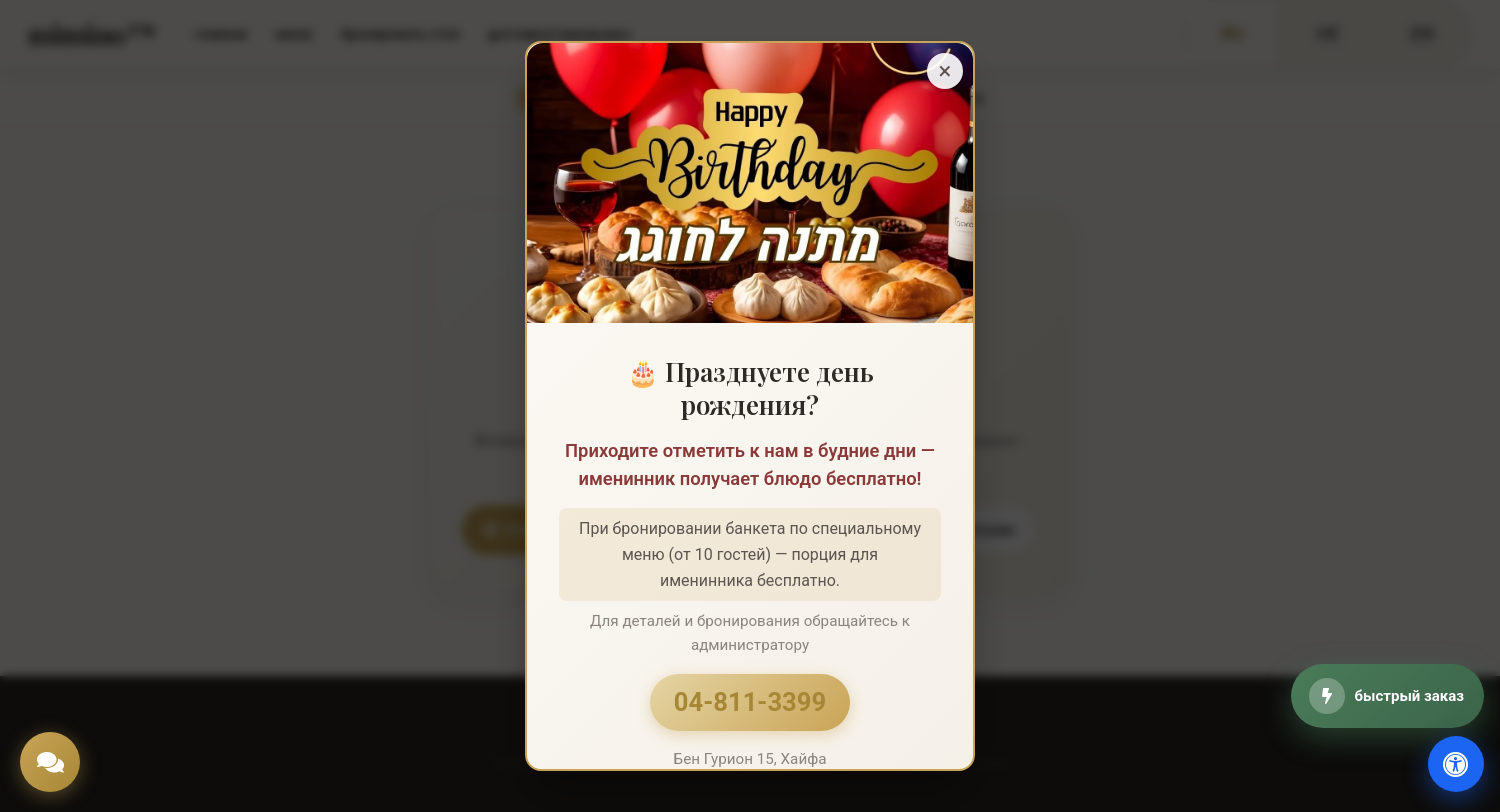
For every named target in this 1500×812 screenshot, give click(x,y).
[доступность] (1456, 764)
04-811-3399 (750, 702)
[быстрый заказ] (1387, 696)
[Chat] (50, 762)
